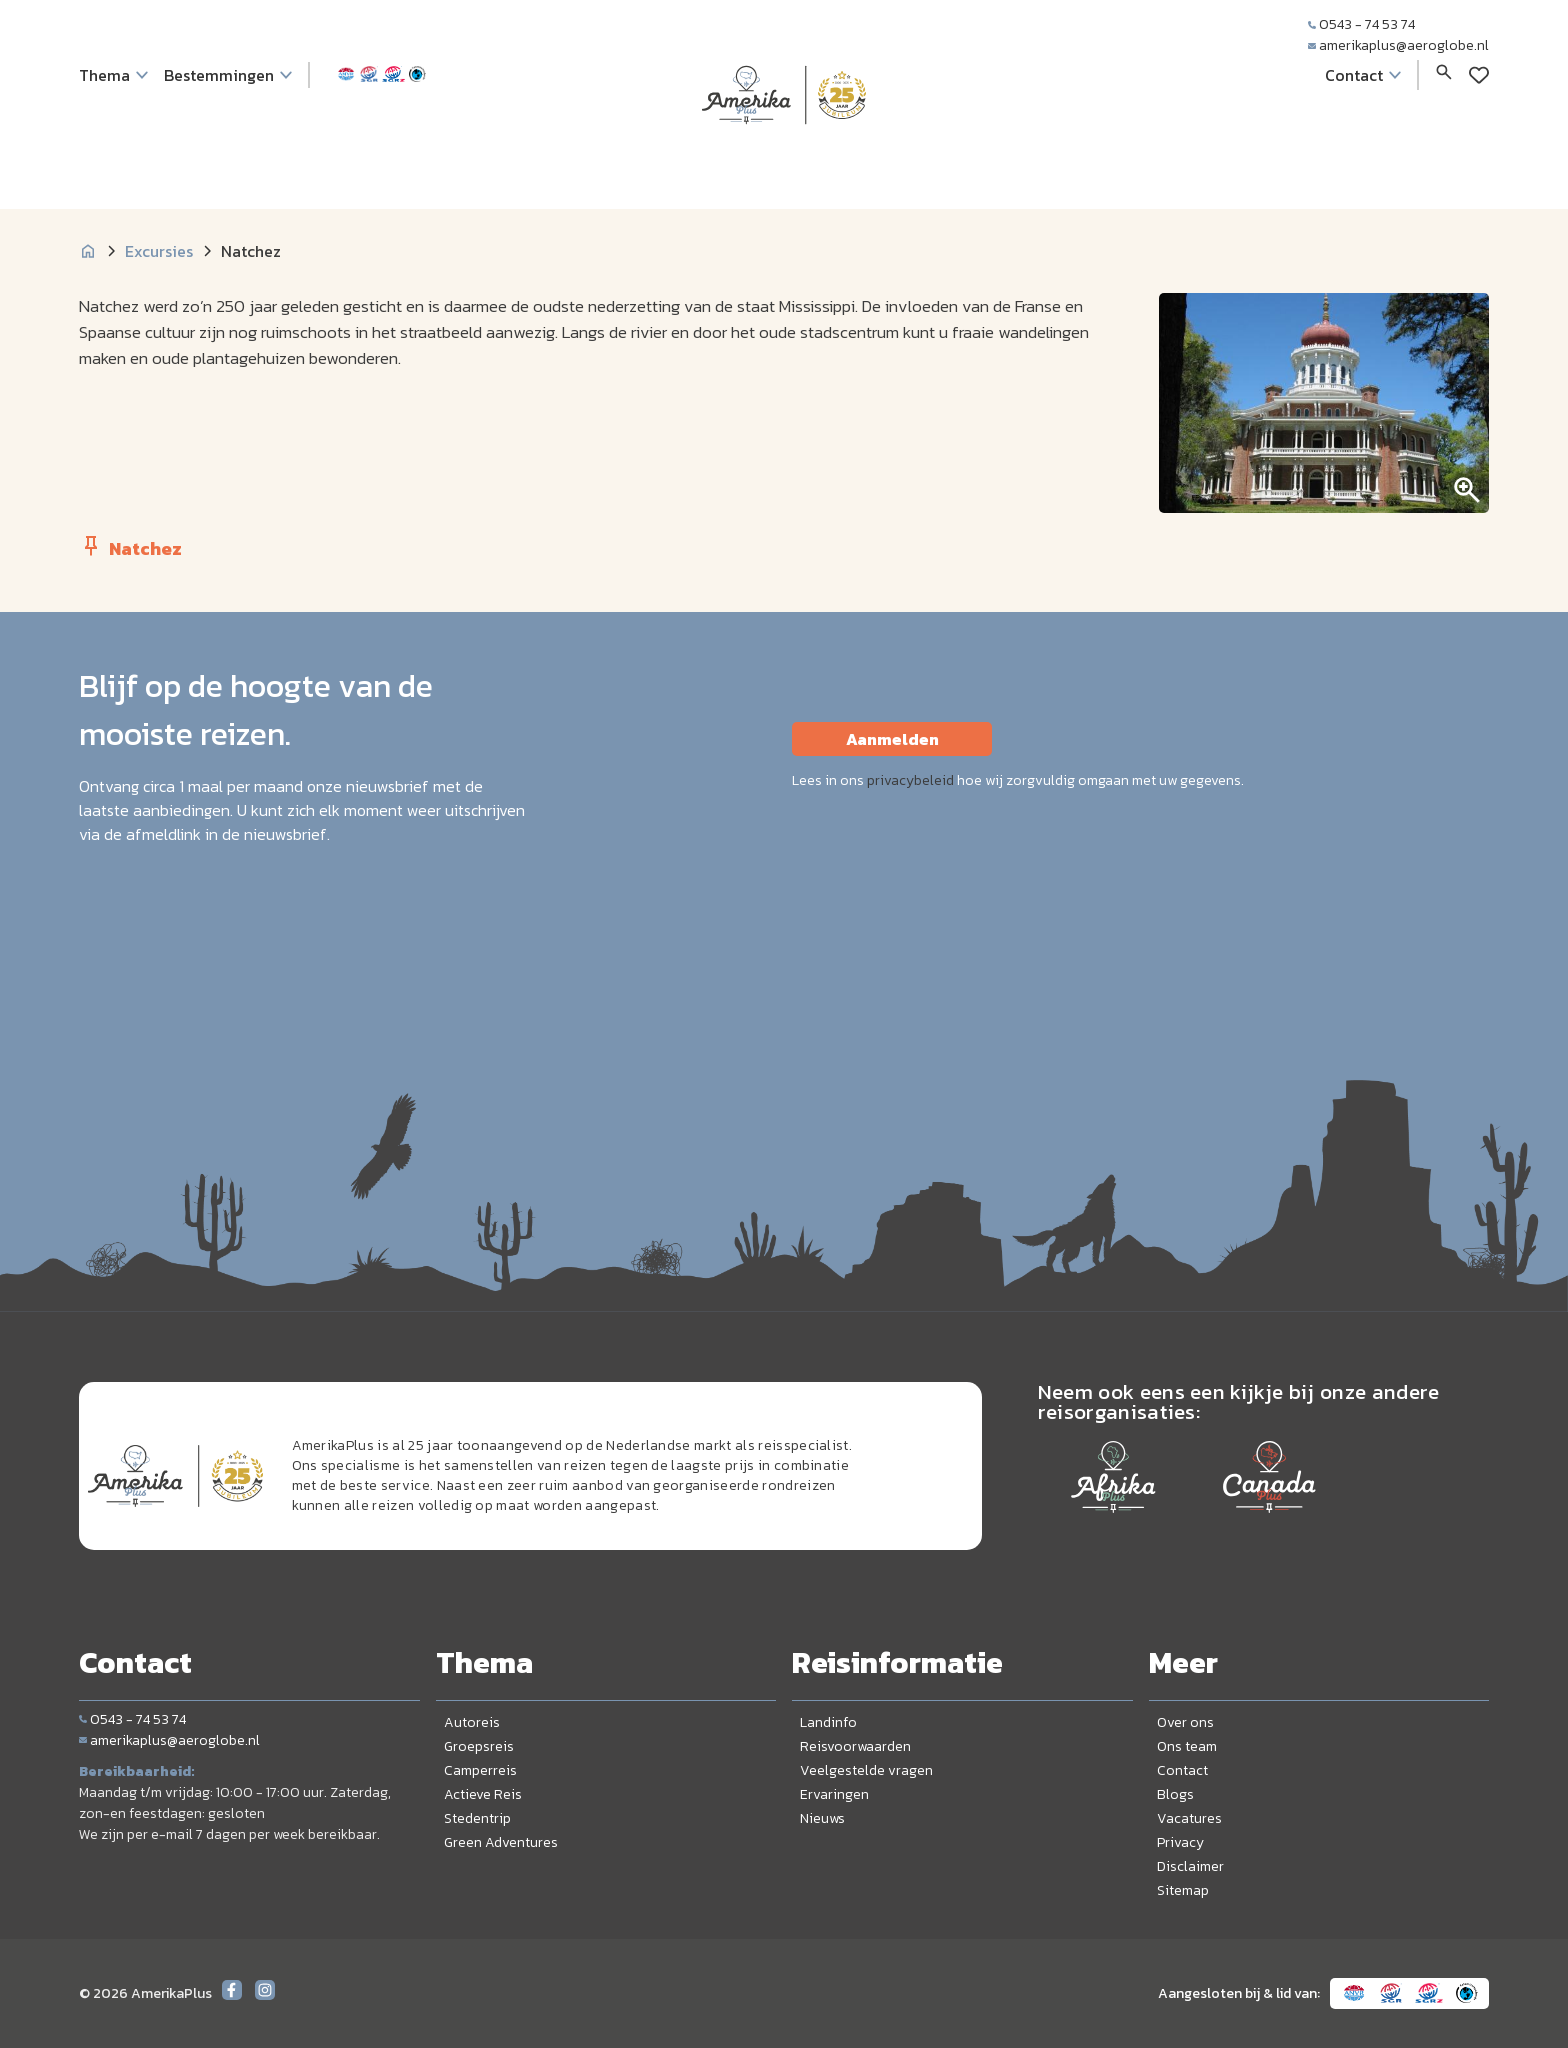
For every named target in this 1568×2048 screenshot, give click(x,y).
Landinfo (828, 1722)
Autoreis (472, 1722)
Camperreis (480, 1770)
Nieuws (822, 1818)
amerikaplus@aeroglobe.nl (1398, 45)
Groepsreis (479, 1746)
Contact (1182, 1770)
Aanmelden (892, 739)
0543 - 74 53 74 (1361, 24)
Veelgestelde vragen (866, 1770)
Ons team (1187, 1746)
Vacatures (1189, 1818)
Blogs (1175, 1794)
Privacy (1180, 1842)
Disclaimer (1190, 1866)
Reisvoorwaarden (855, 1746)
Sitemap (1183, 1890)
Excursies (159, 251)
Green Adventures (501, 1842)
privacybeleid (910, 780)
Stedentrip (477, 1818)
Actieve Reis (483, 1794)
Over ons (1185, 1722)
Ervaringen (834, 1794)
